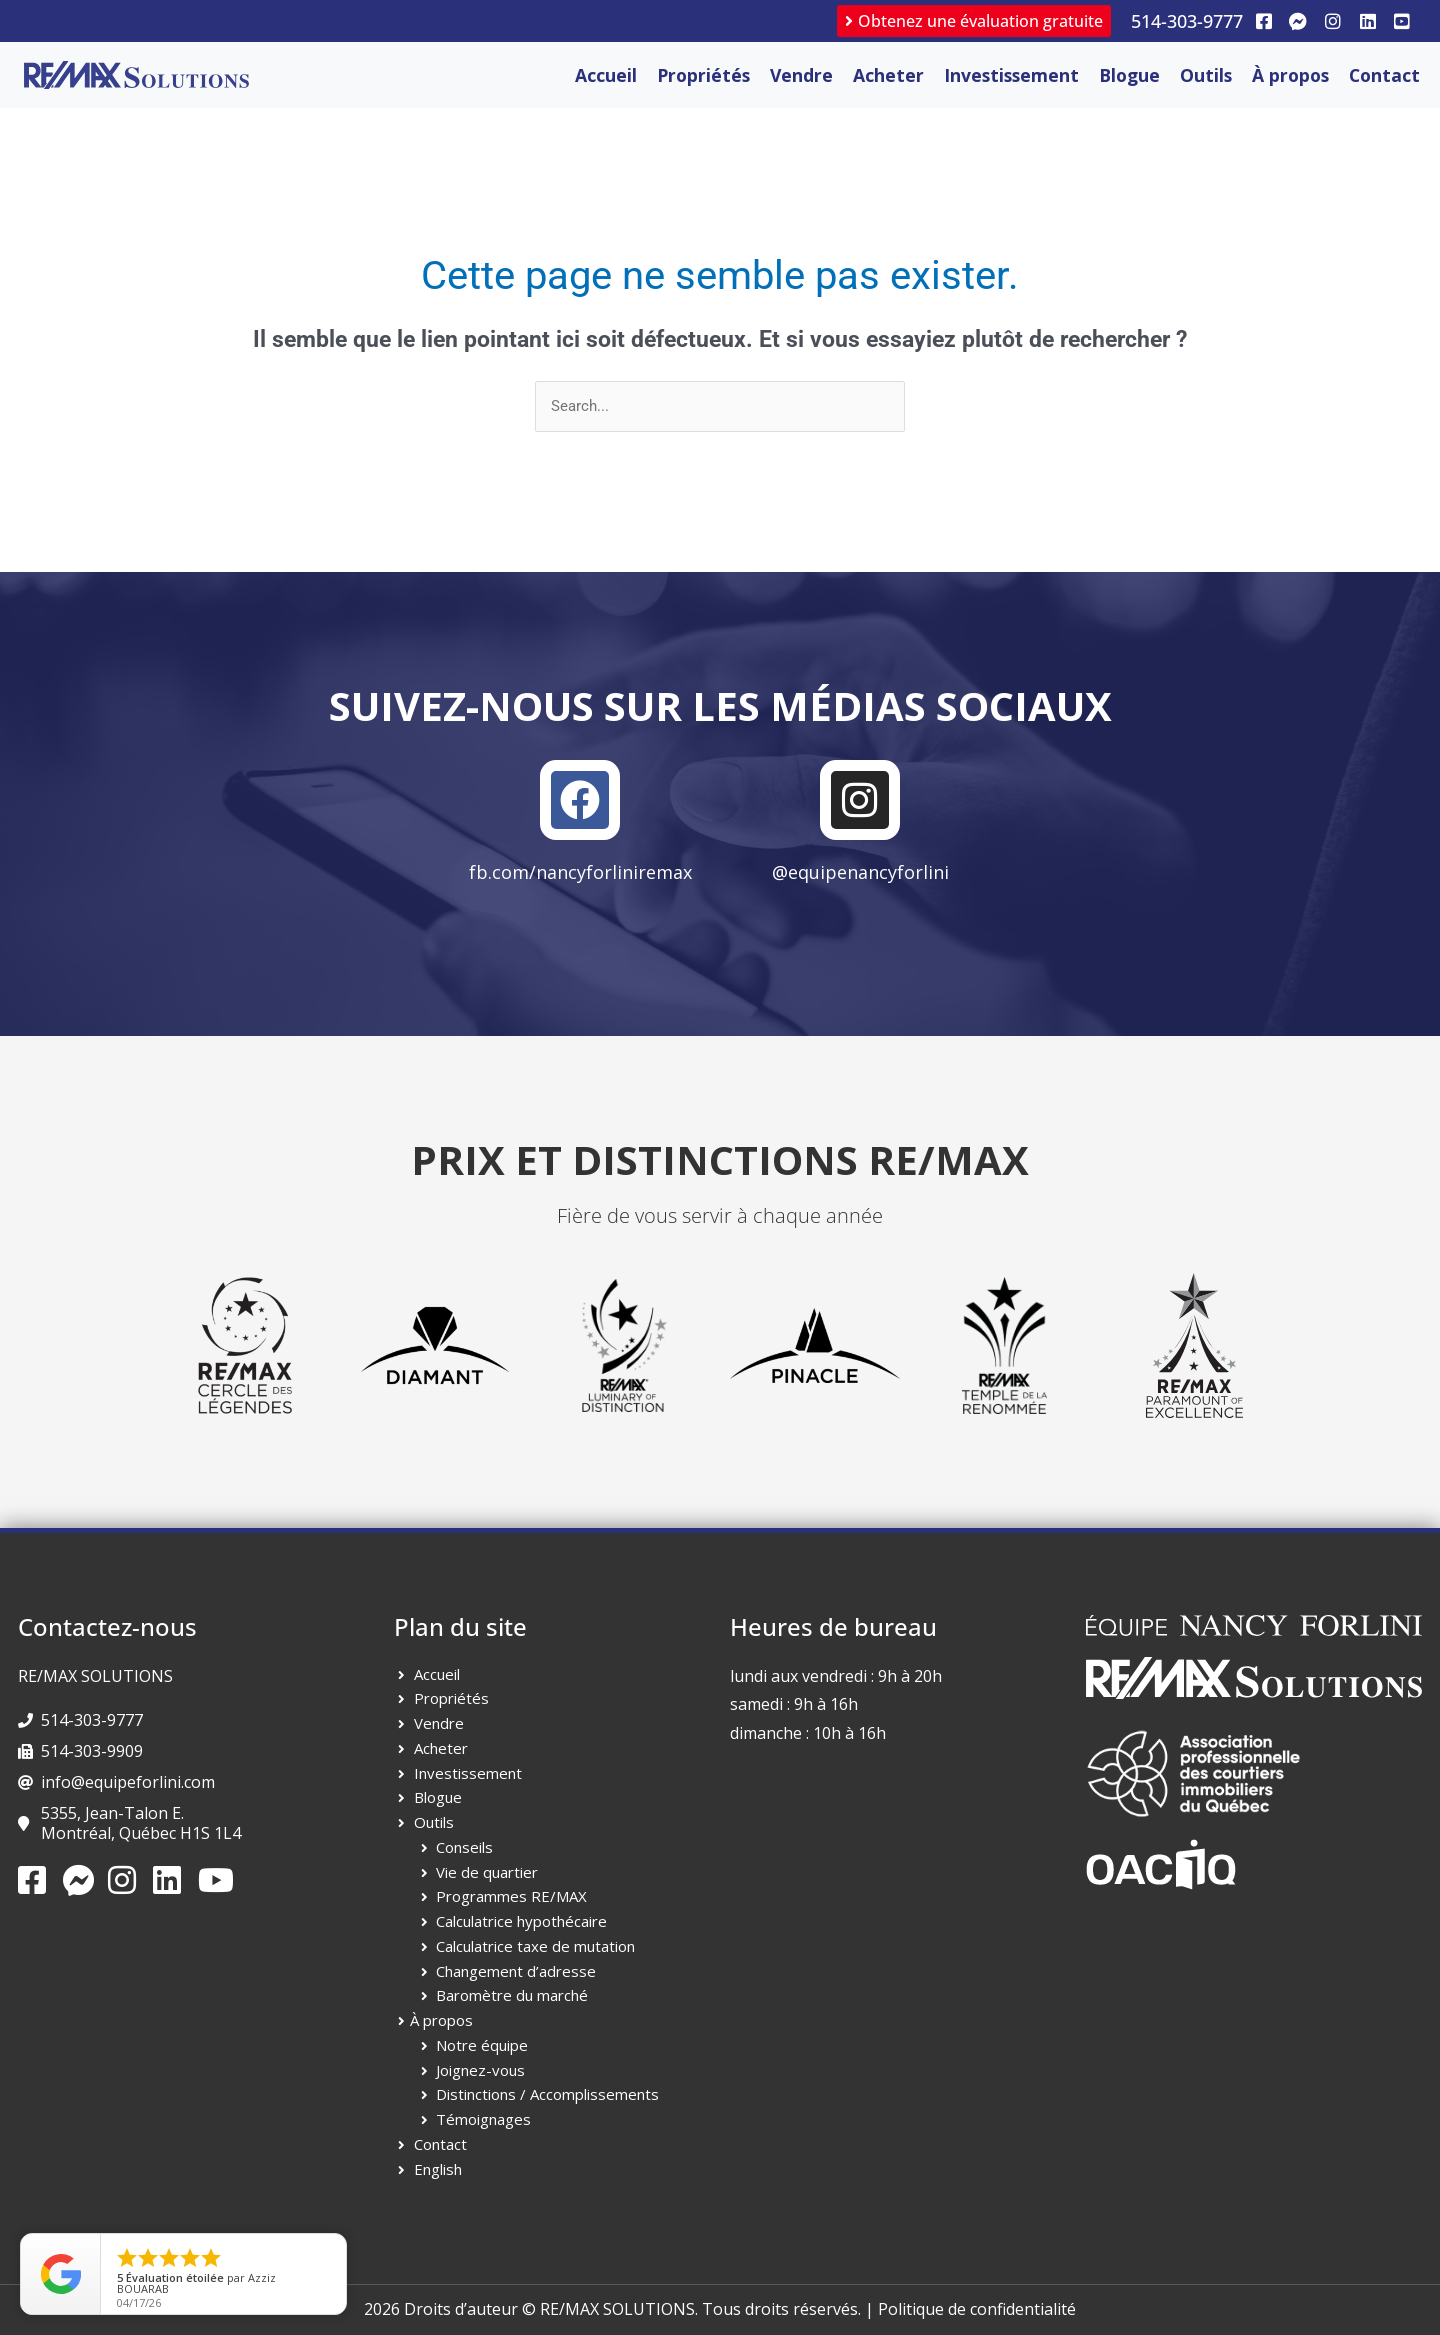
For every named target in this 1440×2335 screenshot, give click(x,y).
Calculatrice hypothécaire (521, 1921)
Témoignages (483, 2119)
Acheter (888, 75)
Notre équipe (482, 2045)
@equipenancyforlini (860, 872)
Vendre (801, 75)
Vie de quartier (487, 1872)
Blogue (1129, 75)
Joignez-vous (480, 2070)
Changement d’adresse (516, 1971)
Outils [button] (1206, 75)
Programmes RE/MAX (511, 1896)
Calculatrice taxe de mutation (535, 1946)
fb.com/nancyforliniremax (580, 872)
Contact (1384, 75)
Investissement (1011, 75)
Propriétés (451, 1698)
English (438, 2169)
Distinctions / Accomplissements (547, 2094)
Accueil (606, 75)
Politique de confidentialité (977, 2309)
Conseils (464, 1847)
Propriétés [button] (703, 75)
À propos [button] (1290, 75)
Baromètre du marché (512, 1995)
